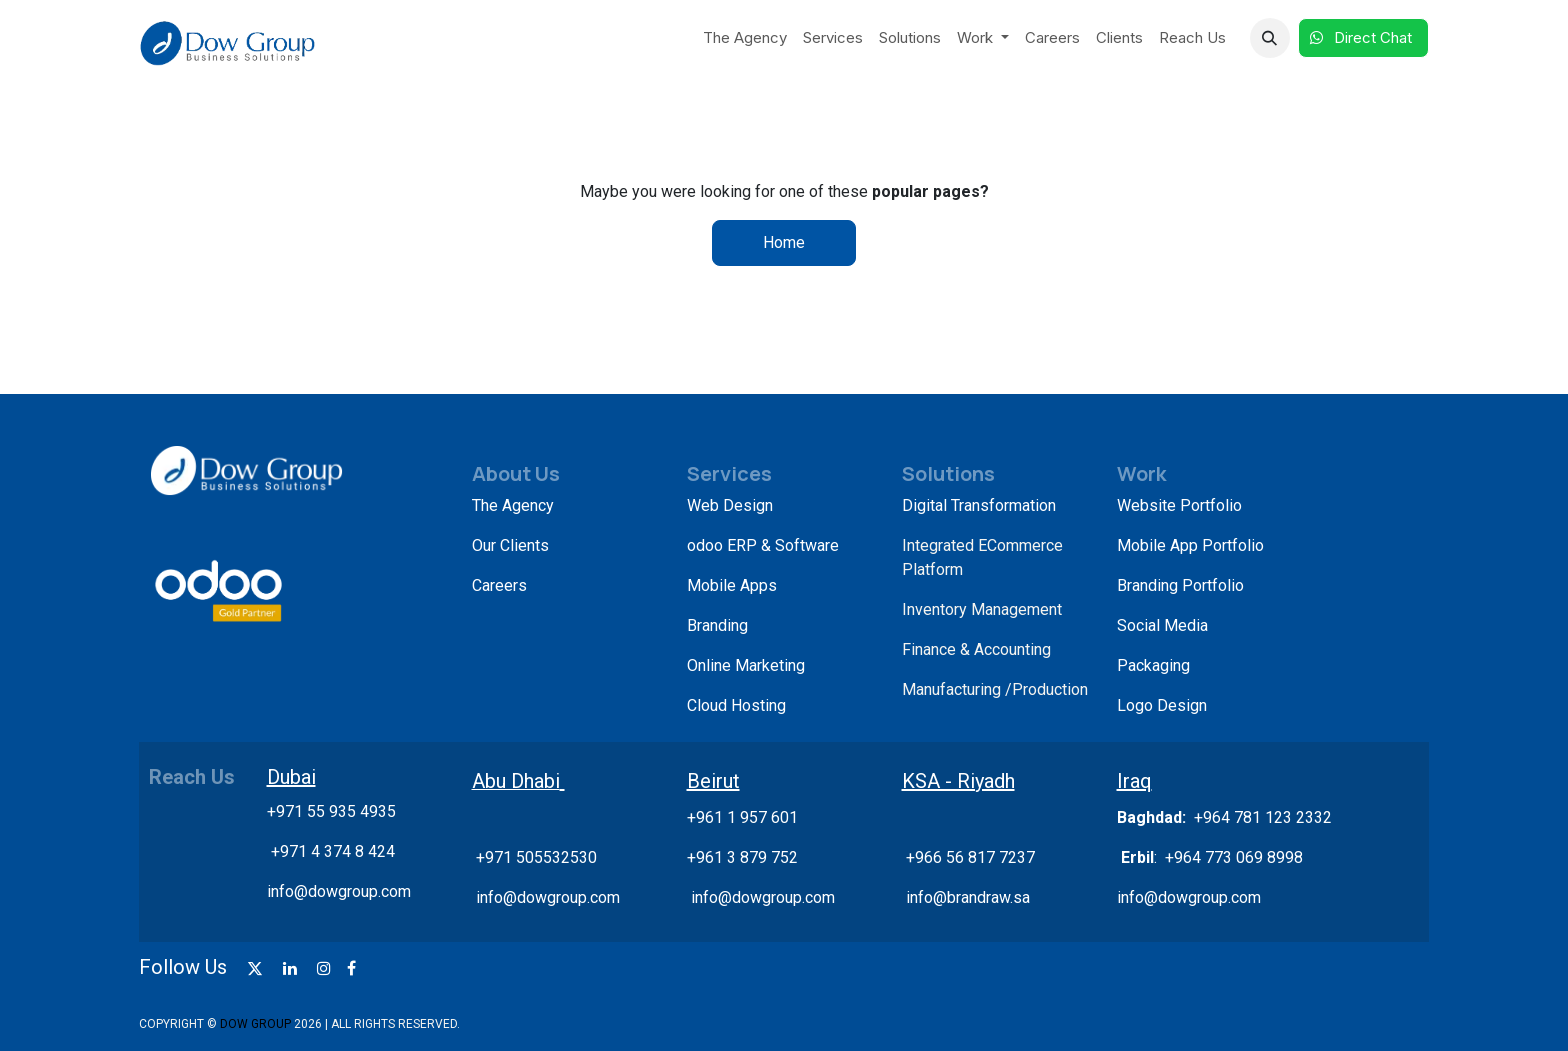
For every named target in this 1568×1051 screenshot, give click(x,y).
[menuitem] (745, 38)
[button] (1270, 38)
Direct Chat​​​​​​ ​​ (1363, 37)
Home (784, 242)
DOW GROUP (255, 1024)
